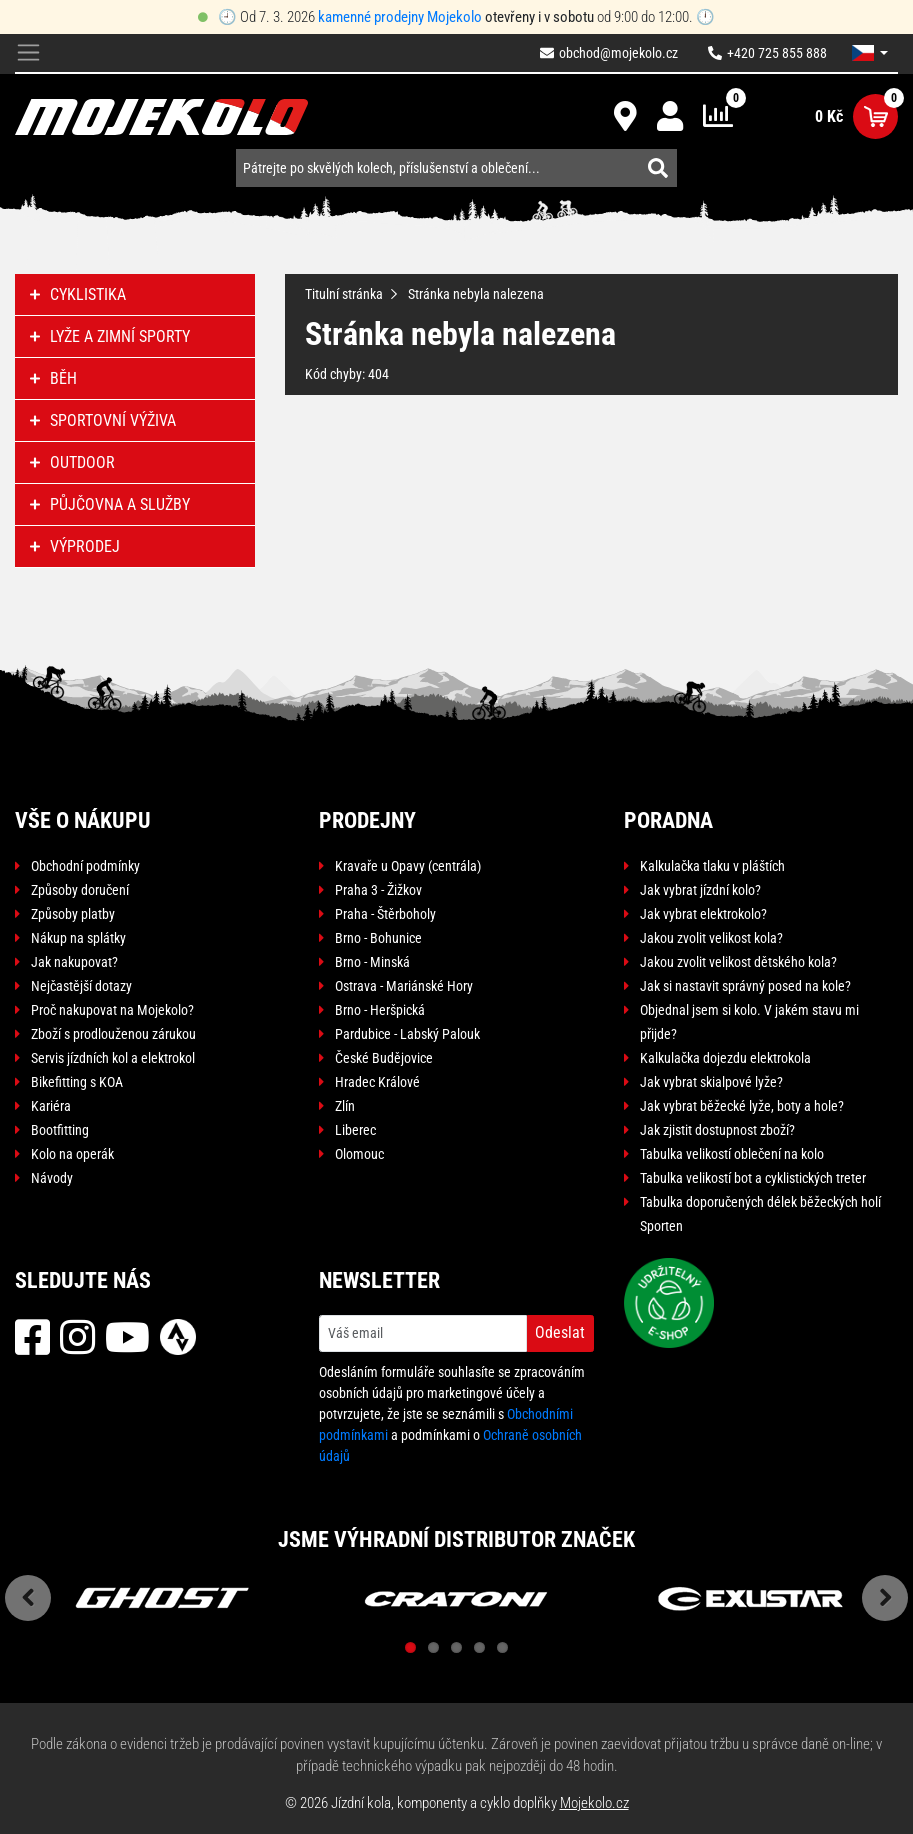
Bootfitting (60, 1130)
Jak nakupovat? (74, 962)
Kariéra (51, 1106)
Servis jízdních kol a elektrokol (113, 1058)
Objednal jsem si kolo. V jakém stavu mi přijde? (749, 1022)
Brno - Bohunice (378, 938)
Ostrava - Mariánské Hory (404, 986)
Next (885, 1598)
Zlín (345, 1106)
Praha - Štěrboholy (385, 914)
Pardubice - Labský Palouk (407, 1034)
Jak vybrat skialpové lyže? (711, 1082)
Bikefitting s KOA (77, 1082)
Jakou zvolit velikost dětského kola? (738, 962)
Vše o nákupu (83, 820)
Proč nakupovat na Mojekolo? (112, 1010)
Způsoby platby (73, 914)
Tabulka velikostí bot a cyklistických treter (753, 1178)
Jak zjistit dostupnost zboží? (717, 1130)
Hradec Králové (377, 1082)
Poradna (668, 820)
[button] (870, 53)
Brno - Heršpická (380, 1010)
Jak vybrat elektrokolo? (703, 914)
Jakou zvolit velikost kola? (711, 938)
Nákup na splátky (78, 938)
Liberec (355, 1130)
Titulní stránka (344, 294)
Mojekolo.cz (594, 1803)
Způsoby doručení (80, 890)
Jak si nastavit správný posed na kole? (745, 986)
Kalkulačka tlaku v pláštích (712, 866)
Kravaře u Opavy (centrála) (408, 866)
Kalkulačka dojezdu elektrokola (725, 1058)
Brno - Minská (372, 962)
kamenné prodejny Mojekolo (400, 17)
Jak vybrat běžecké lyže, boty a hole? (742, 1106)
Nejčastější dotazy (81, 986)
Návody (52, 1178)
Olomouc (359, 1154)
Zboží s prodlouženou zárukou (113, 1034)
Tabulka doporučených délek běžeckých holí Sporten (760, 1214)
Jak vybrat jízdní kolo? (700, 890)
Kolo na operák (72, 1154)
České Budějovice (384, 1058)
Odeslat (560, 1332)
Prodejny (367, 820)
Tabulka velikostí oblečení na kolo (732, 1154)
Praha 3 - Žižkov (378, 890)
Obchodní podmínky (85, 866)
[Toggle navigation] (28, 53)
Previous (28, 1598)
